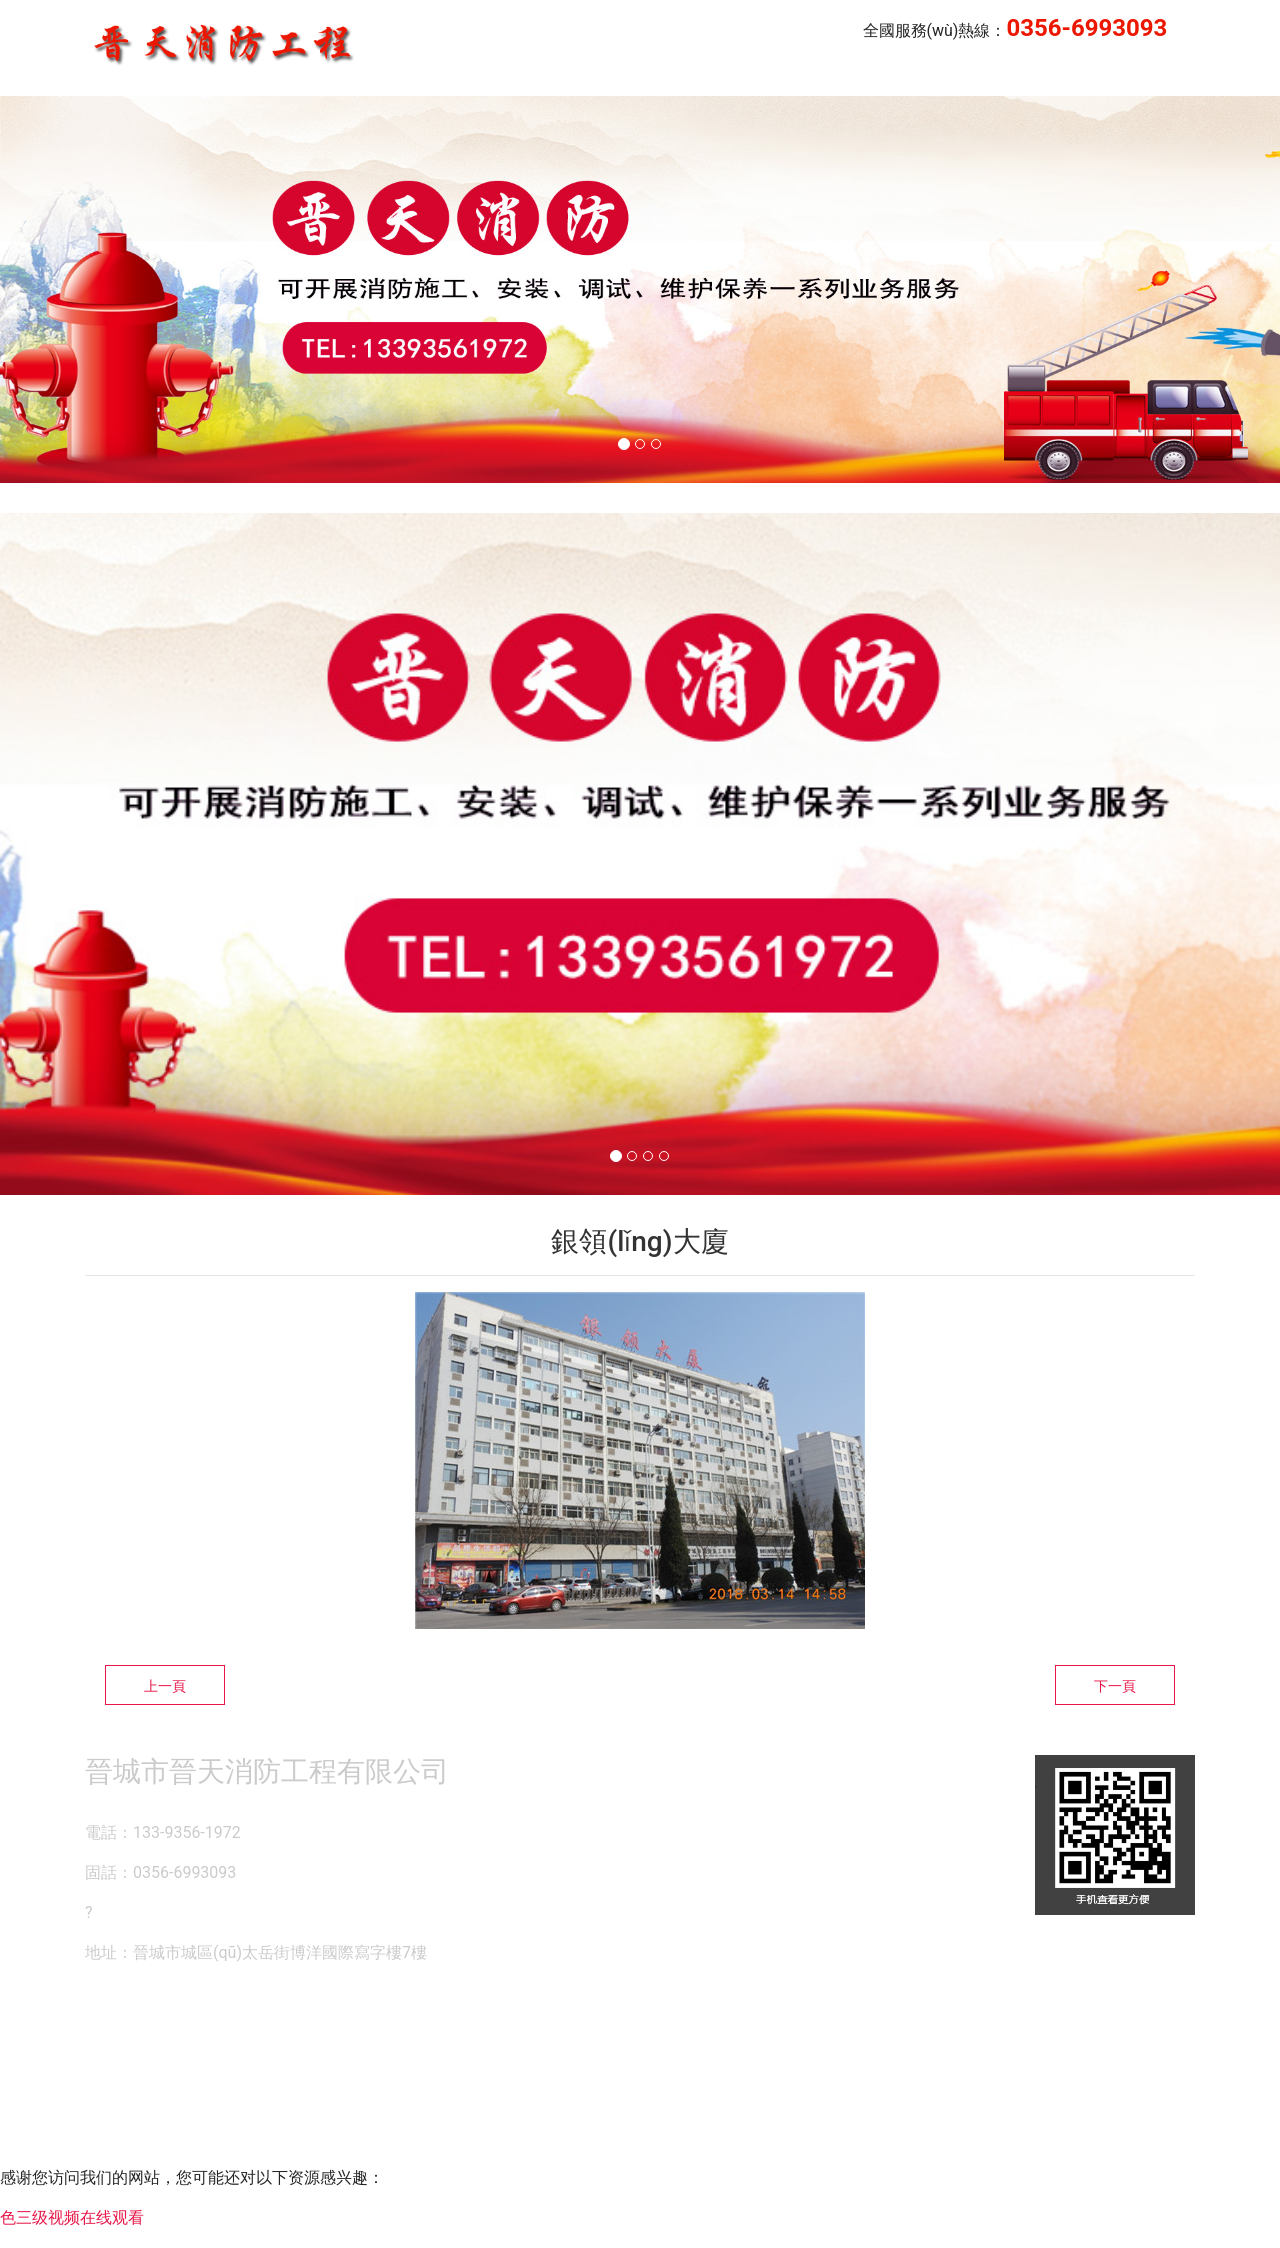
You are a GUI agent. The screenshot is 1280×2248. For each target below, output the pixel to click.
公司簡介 (790, 76)
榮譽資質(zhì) (1169, 76)
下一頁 (1115, 1686)
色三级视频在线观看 (72, 2217)
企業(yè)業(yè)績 (665, 76)
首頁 (556, 76)
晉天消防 (888, 76)
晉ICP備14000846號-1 (832, 2038)
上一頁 (165, 1686)
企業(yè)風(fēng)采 (1021, 76)
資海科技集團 (649, 2038)
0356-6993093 (1086, 28)
